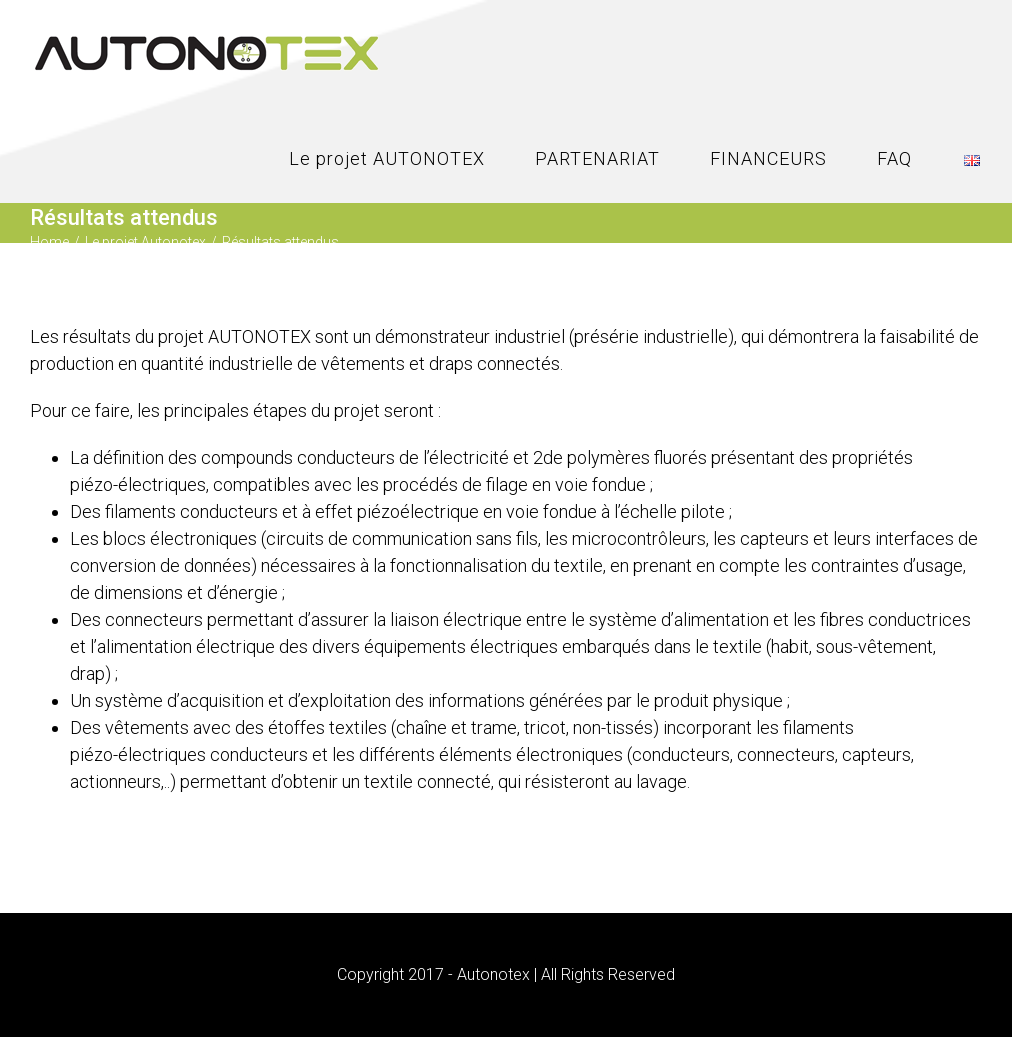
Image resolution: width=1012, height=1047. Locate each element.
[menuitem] (412, 159)
